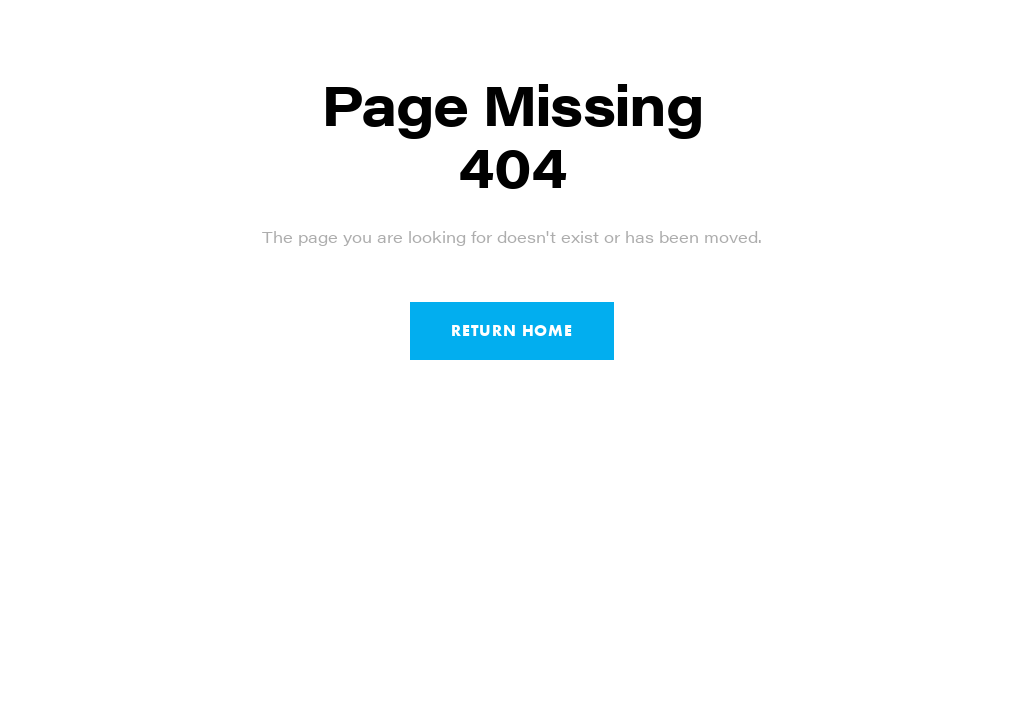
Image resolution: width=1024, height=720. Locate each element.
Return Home (512, 330)
